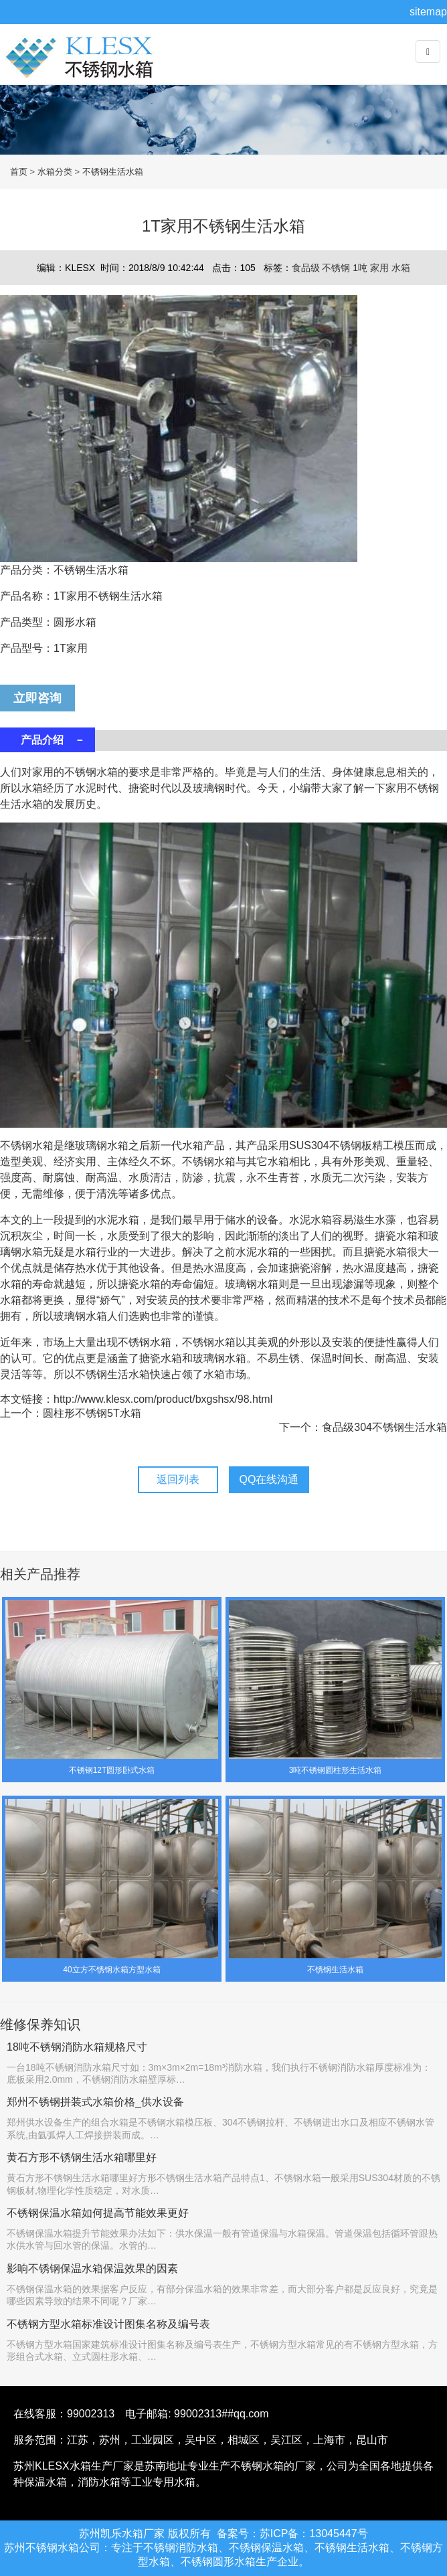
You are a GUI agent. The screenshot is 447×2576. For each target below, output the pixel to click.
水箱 (400, 267)
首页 (18, 172)
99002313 (90, 2413)
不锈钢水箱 (83, 67)
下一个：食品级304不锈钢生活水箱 (363, 1427)
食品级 (307, 267)
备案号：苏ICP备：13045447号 (292, 2533)
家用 (380, 267)
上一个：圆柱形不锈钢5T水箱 (70, 1413)
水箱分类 (54, 172)
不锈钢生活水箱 (112, 172)
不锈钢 (337, 267)
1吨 (361, 267)
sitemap (428, 11)
